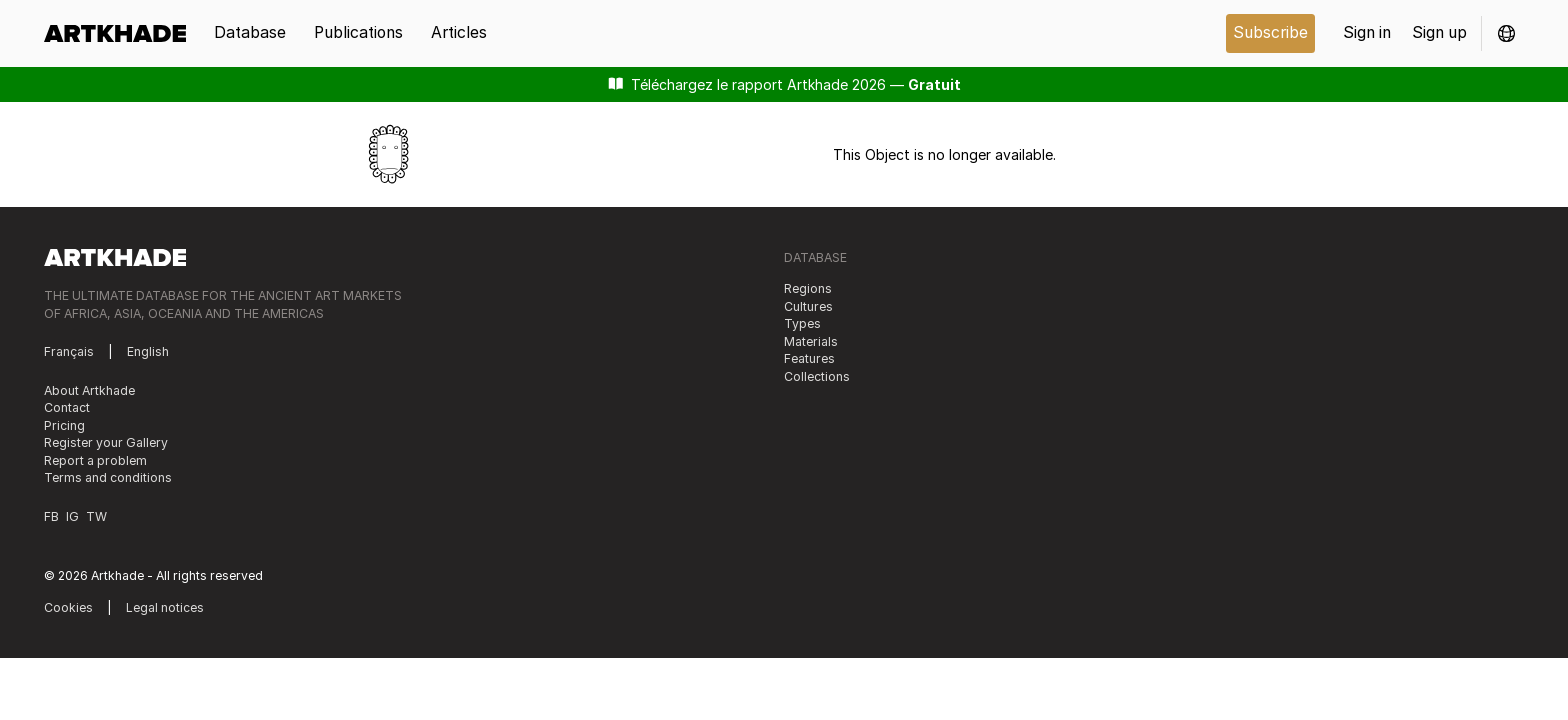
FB (51, 516)
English (148, 351)
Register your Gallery (106, 442)
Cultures (808, 306)
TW (96, 516)
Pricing (64, 425)
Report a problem (95, 460)
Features (809, 358)
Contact (67, 407)
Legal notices (165, 607)
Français (69, 351)
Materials (811, 341)
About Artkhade (89, 390)
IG (72, 516)
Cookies (68, 607)
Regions (808, 288)
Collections (817, 376)
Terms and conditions (108, 477)
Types (802, 323)
